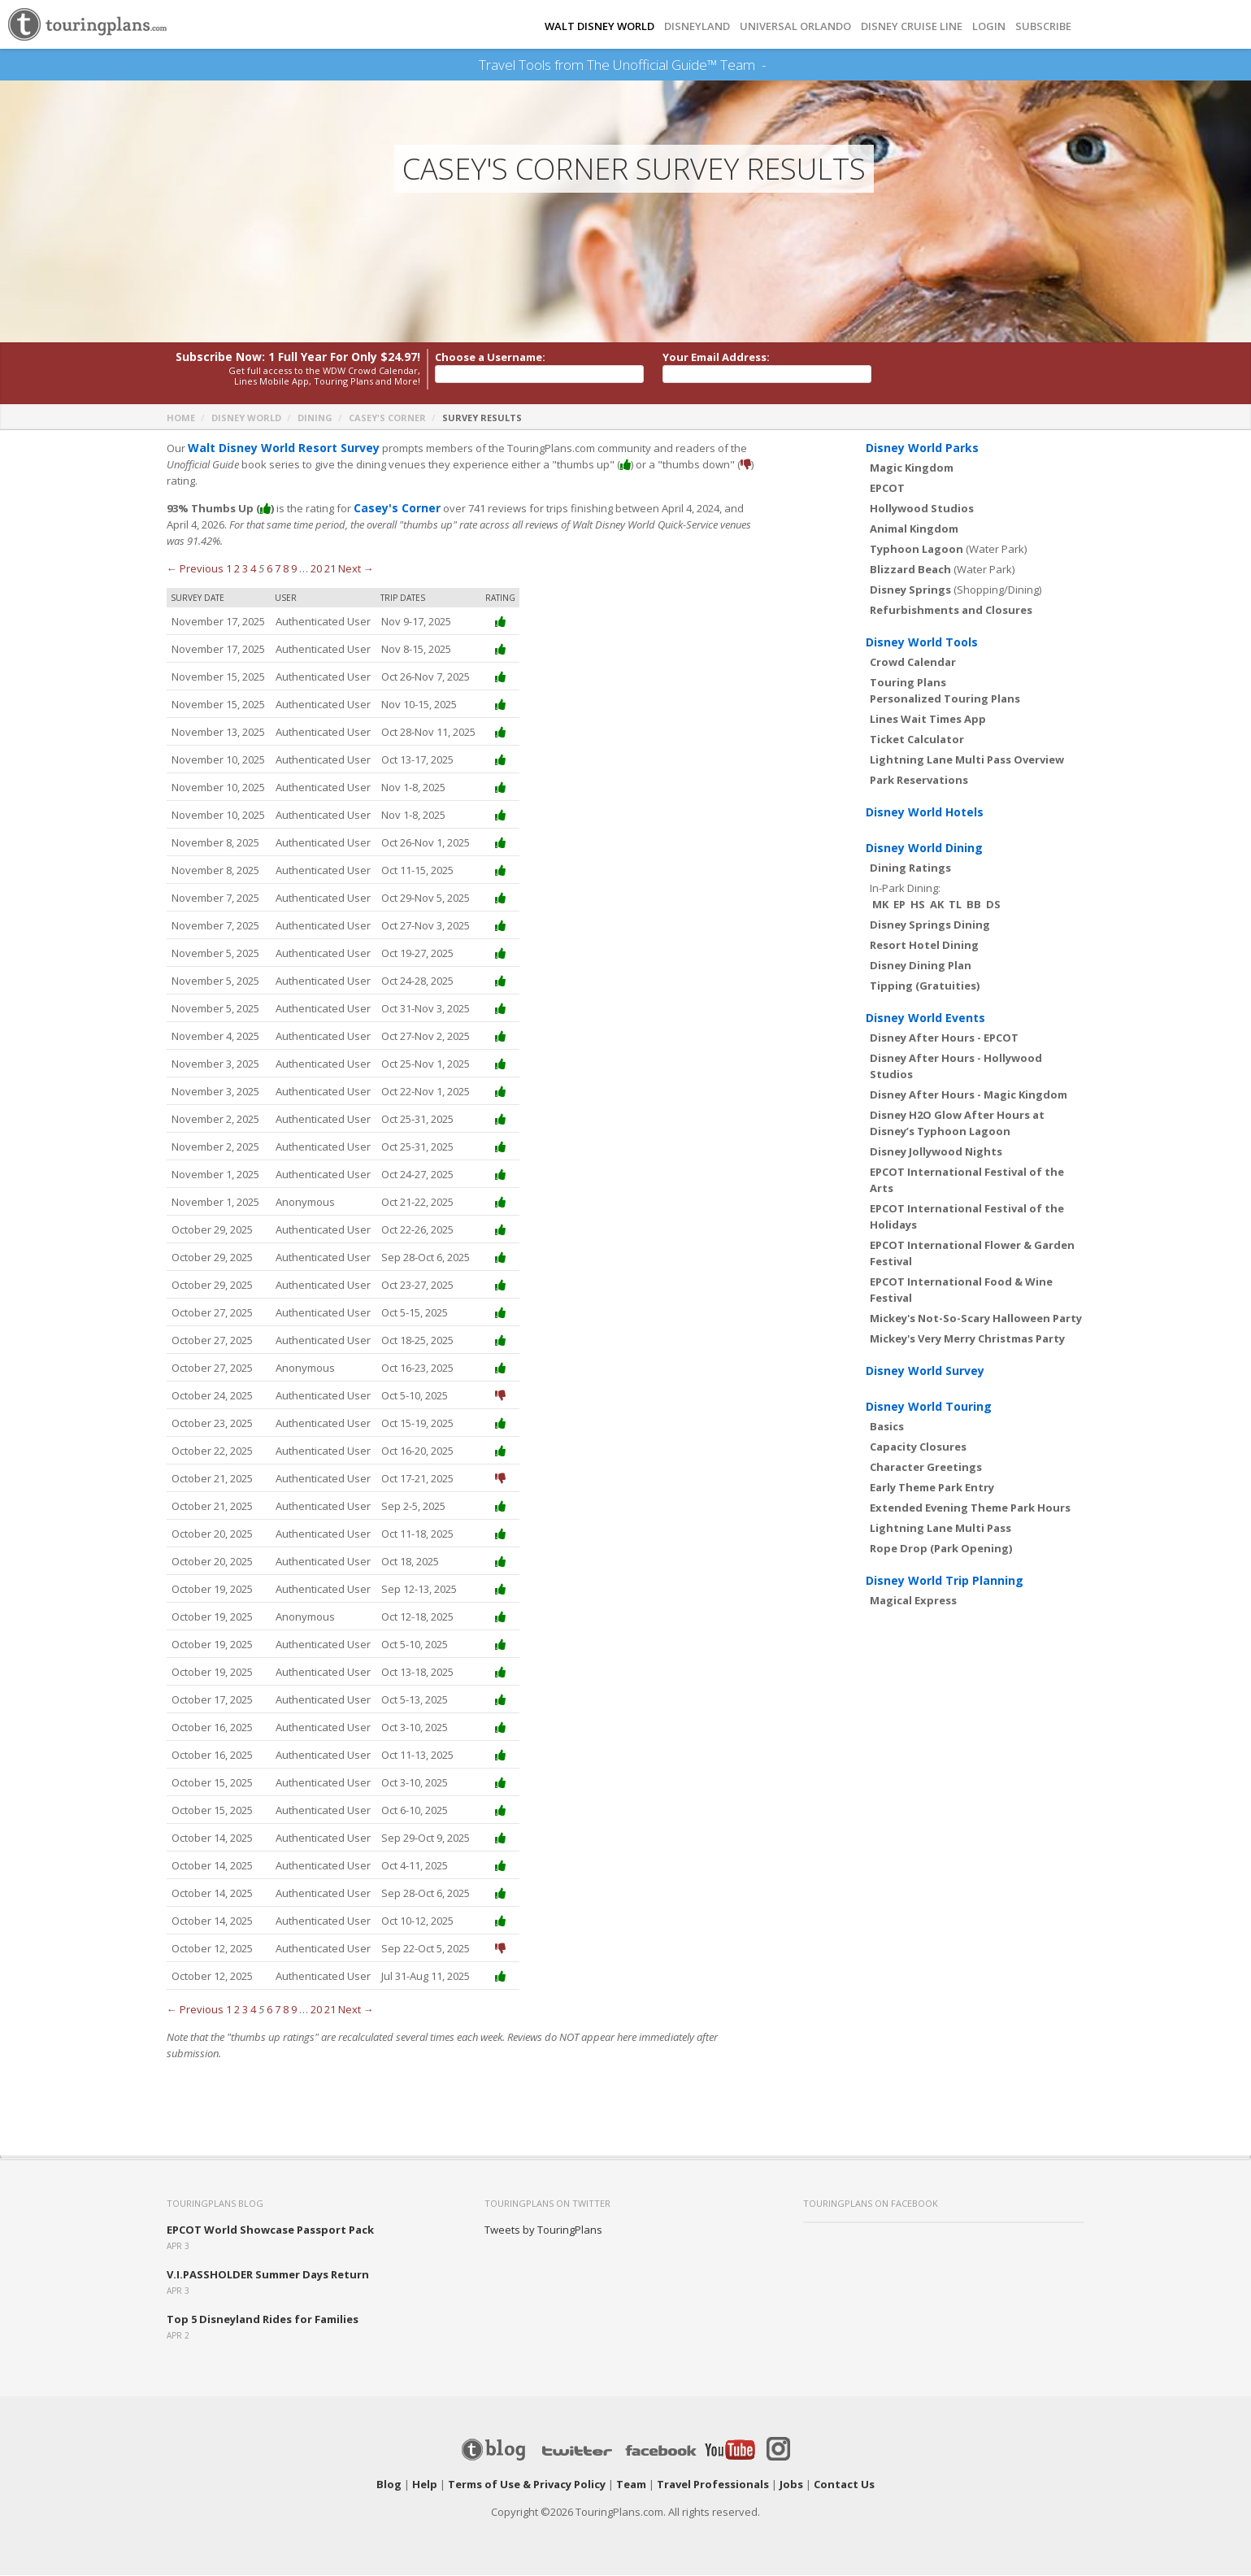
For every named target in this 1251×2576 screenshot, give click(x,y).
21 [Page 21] (330, 569)
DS (993, 905)
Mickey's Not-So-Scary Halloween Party (976, 1319)
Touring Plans (908, 683)
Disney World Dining (924, 848)
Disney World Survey (925, 1371)
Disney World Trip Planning (944, 1581)
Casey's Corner (387, 418)
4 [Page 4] (253, 569)
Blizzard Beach (910, 570)
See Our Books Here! (772, 65)
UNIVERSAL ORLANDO (795, 26)
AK (937, 905)
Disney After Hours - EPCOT (944, 1038)
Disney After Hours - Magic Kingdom (968, 1095)
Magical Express (913, 1601)
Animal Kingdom (914, 529)
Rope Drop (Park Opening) (941, 1549)
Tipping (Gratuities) (925, 986)
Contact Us (844, 2485)
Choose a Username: (490, 357)
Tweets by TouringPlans (543, 2230)
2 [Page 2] (237, 569)
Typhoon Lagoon (916, 549)
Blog (389, 2485)
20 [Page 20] (316, 569)
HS (917, 905)
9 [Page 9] (294, 569)
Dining (315, 418)
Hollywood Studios (922, 509)
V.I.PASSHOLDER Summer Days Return (268, 2275)
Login (989, 26)
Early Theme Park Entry (932, 1488)
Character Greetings (926, 1467)
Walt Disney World (599, 26)
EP (899, 905)
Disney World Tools (922, 643)
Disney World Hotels (925, 812)
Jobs (791, 2485)
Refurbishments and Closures (951, 610)
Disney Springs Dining (930, 925)
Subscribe (1043, 26)
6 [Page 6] (269, 569)
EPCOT (887, 488)
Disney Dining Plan (920, 966)
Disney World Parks (922, 448)
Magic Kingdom (911, 468)
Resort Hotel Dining (924, 945)
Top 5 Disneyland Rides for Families (262, 2320)
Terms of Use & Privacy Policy (527, 2485)
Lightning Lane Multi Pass (940, 1528)
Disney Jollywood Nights (936, 1152)
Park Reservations (919, 780)
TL (955, 905)
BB (973, 905)
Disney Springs (910, 590)
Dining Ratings (910, 868)
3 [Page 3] (245, 569)
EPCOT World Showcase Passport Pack (270, 2230)
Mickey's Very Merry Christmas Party (967, 1339)
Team (631, 2485)
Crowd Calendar (913, 662)
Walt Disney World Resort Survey (277, 449)
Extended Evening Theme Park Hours (970, 1508)
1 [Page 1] (229, 569)
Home (181, 418)
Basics (887, 1427)
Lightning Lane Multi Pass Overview (967, 760)
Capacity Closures (918, 1447)
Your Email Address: (716, 357)
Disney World (246, 418)
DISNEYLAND (697, 26)
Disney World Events (925, 1018)
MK (880, 905)
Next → (356, 569)
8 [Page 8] (286, 569)
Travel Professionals (713, 2485)
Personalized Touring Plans (945, 699)
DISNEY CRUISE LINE (911, 26)
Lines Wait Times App (928, 719)
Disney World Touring (929, 1407)
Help (424, 2485)
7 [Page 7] (277, 569)
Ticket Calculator (917, 740)
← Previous (195, 569)
